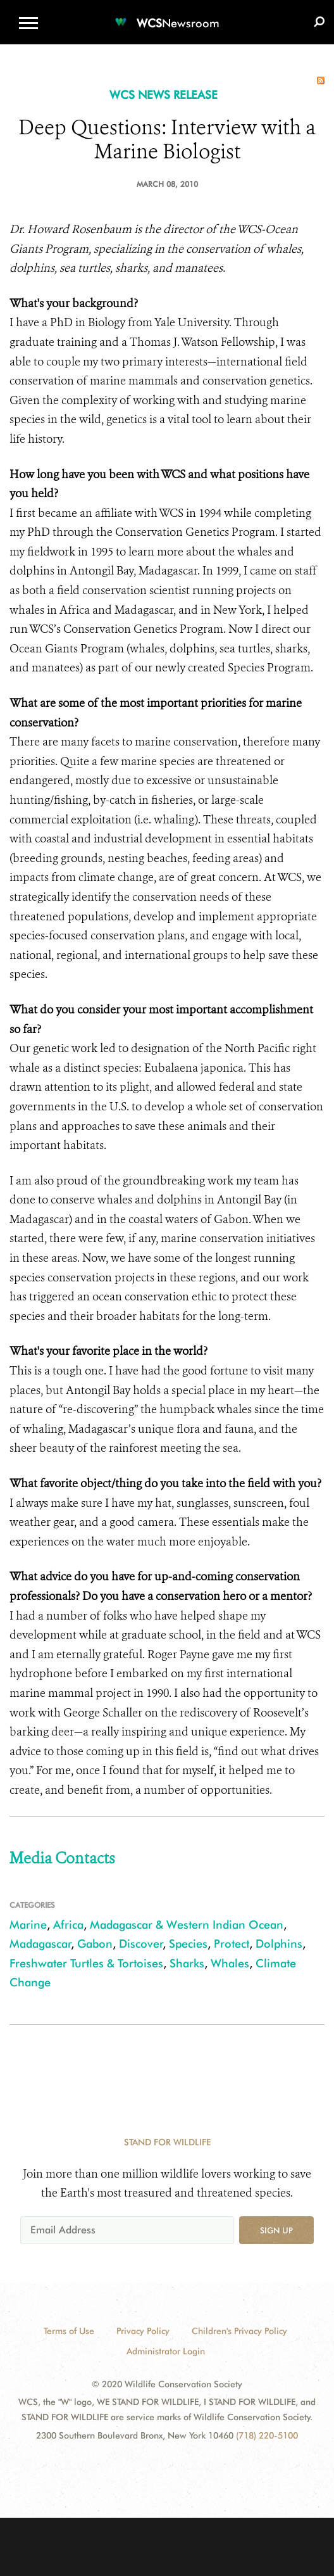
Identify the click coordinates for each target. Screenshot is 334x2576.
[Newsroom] (167, 16)
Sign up (276, 2230)
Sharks (187, 1963)
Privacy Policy (143, 2331)
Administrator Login (166, 2351)
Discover (141, 1943)
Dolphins (279, 1943)
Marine (28, 1924)
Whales (230, 1963)
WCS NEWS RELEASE (163, 94)
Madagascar (40, 1943)
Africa (68, 1924)
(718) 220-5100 (267, 2435)
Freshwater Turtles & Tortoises (86, 1963)
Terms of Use (69, 2331)
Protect (231, 1943)
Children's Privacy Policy (239, 2331)
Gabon (95, 1943)
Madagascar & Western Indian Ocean (186, 1924)
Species (188, 1943)
